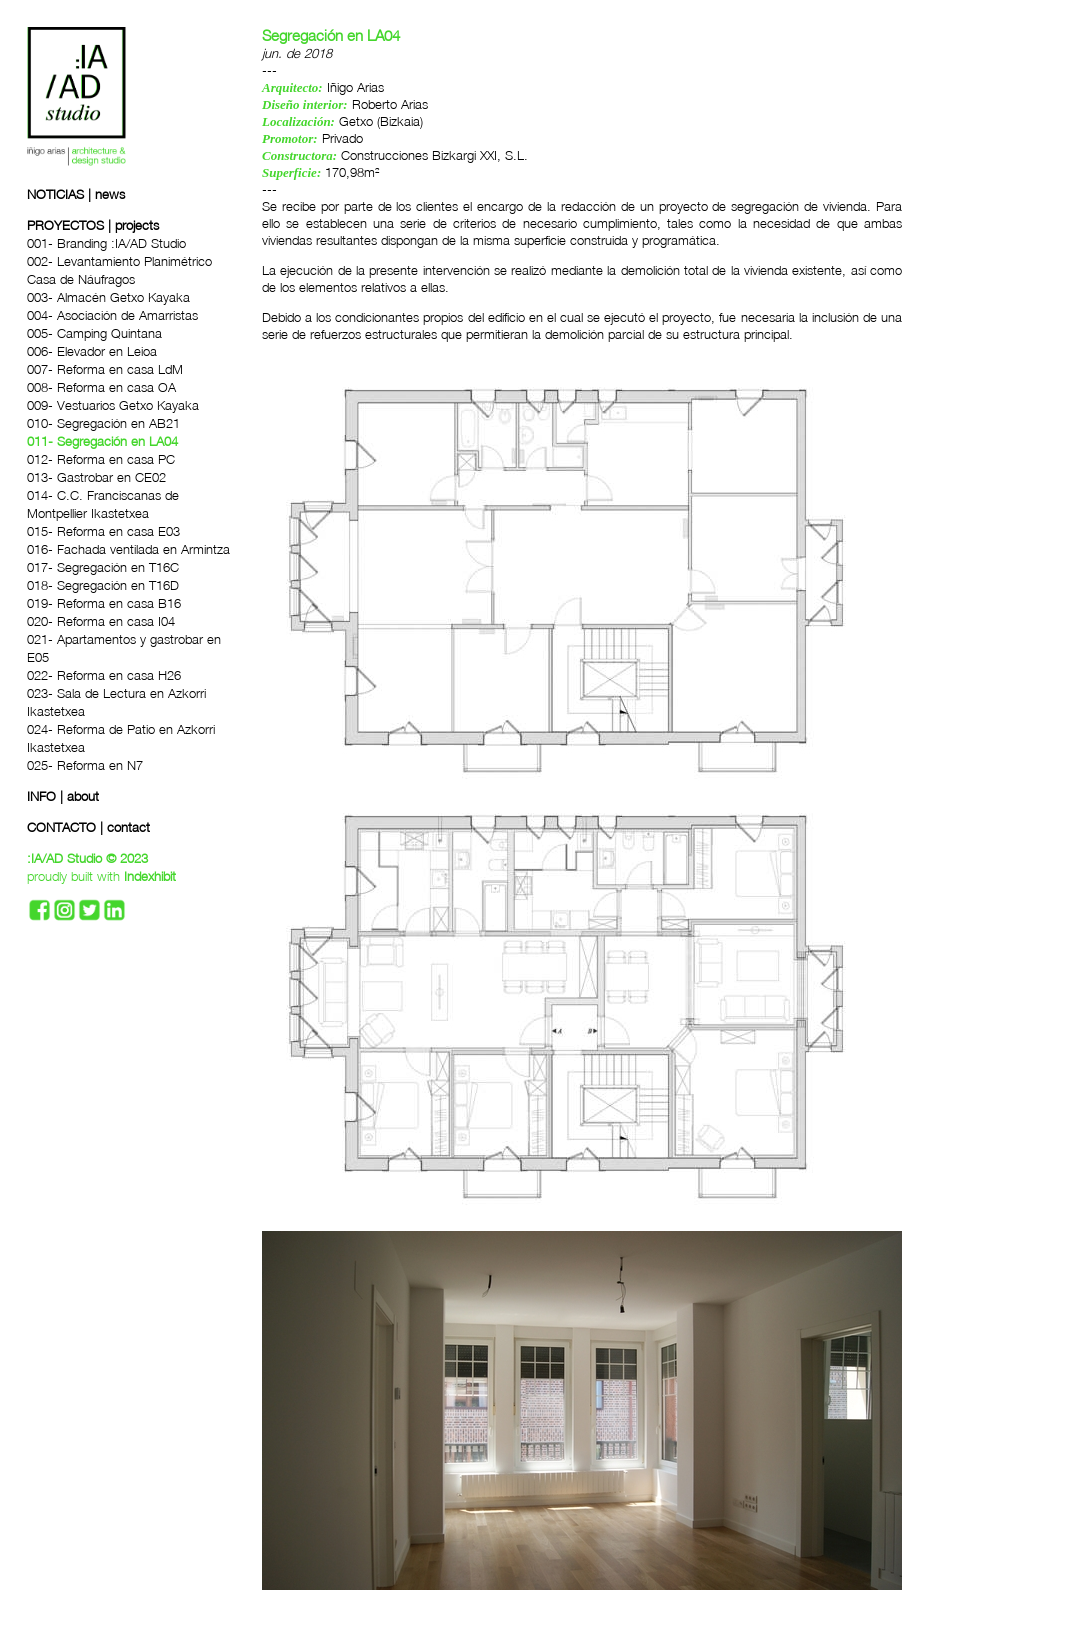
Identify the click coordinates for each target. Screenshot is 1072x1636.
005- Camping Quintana (94, 333)
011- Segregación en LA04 (102, 441)
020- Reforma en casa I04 (101, 621)
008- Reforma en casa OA (101, 387)
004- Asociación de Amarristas (112, 315)
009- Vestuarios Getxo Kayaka (113, 405)
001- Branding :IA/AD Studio (106, 243)
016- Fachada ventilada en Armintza (128, 549)
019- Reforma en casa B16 (104, 603)
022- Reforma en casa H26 (104, 675)
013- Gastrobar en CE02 (96, 477)
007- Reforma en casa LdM (105, 369)
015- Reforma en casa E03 (103, 531)
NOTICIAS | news (76, 194)
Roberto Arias (390, 104)
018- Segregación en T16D (103, 585)
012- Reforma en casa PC (101, 459)
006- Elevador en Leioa (92, 351)
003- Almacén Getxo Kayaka (108, 297)
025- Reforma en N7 (85, 765)
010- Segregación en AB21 (103, 423)
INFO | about (63, 796)
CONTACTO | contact (88, 827)
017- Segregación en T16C (103, 567)
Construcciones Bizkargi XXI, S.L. (434, 155)
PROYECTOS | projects (93, 225)
